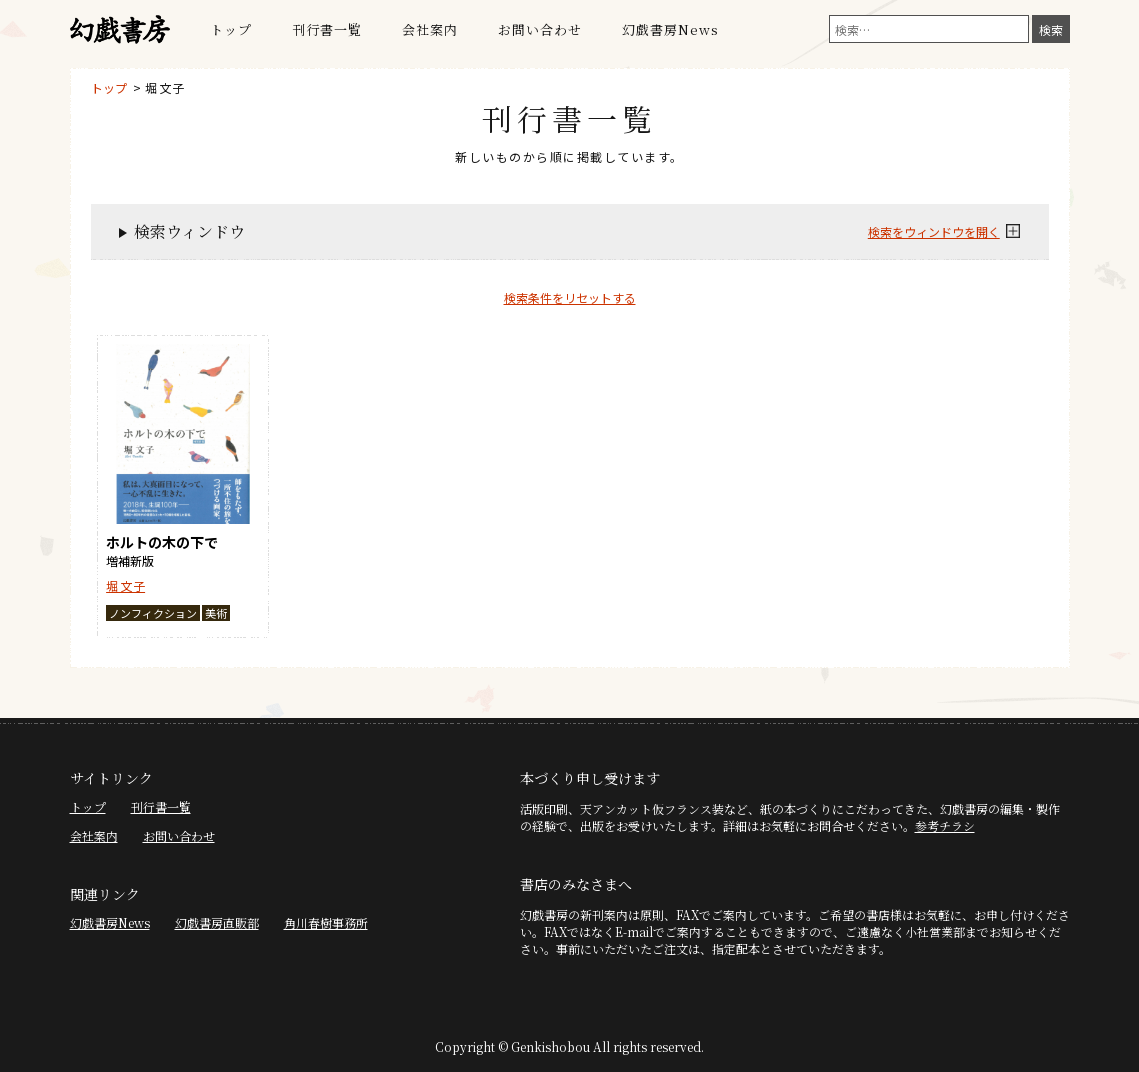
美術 (216, 613)
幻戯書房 (120, 30)
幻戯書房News (670, 29)
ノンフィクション (153, 613)
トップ (231, 29)
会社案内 (430, 29)
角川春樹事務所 (326, 922)
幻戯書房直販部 (217, 922)
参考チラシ (945, 825)
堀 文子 (164, 87)
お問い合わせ (540, 29)
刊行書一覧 (327, 29)
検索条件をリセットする (570, 297)
